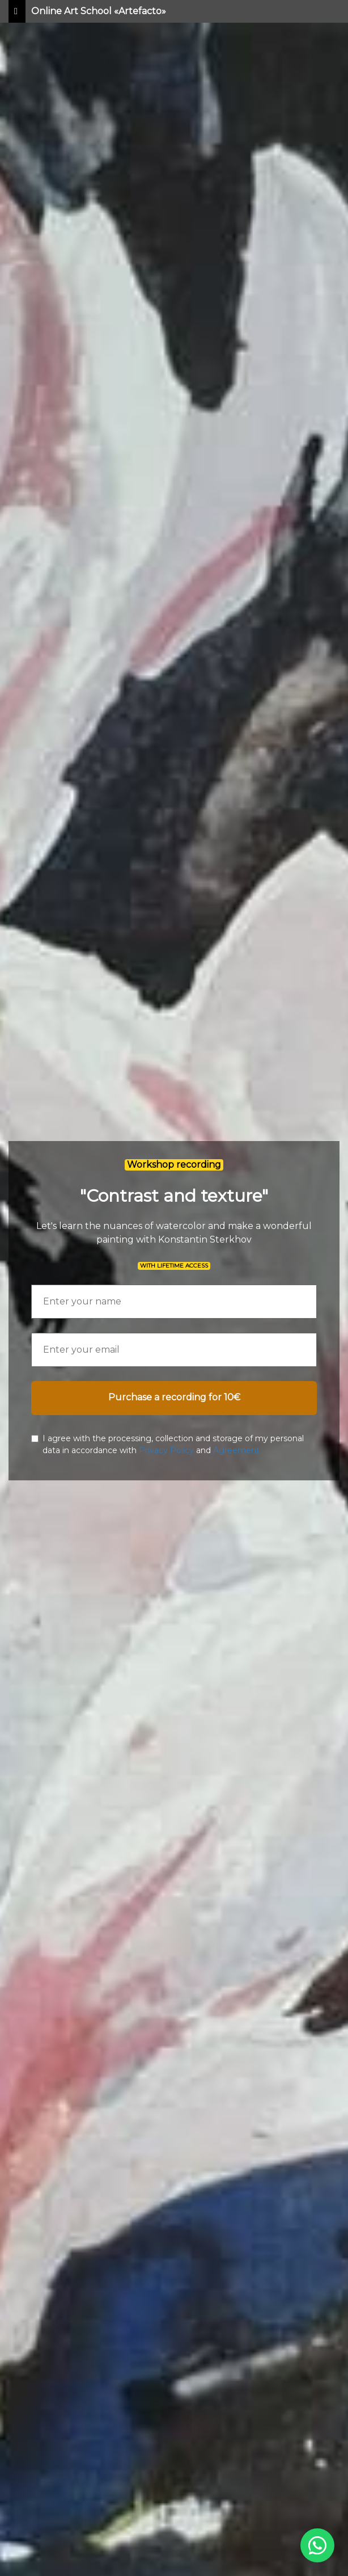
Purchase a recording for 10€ (174, 1397)
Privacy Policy (166, 1450)
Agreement (236, 1450)
